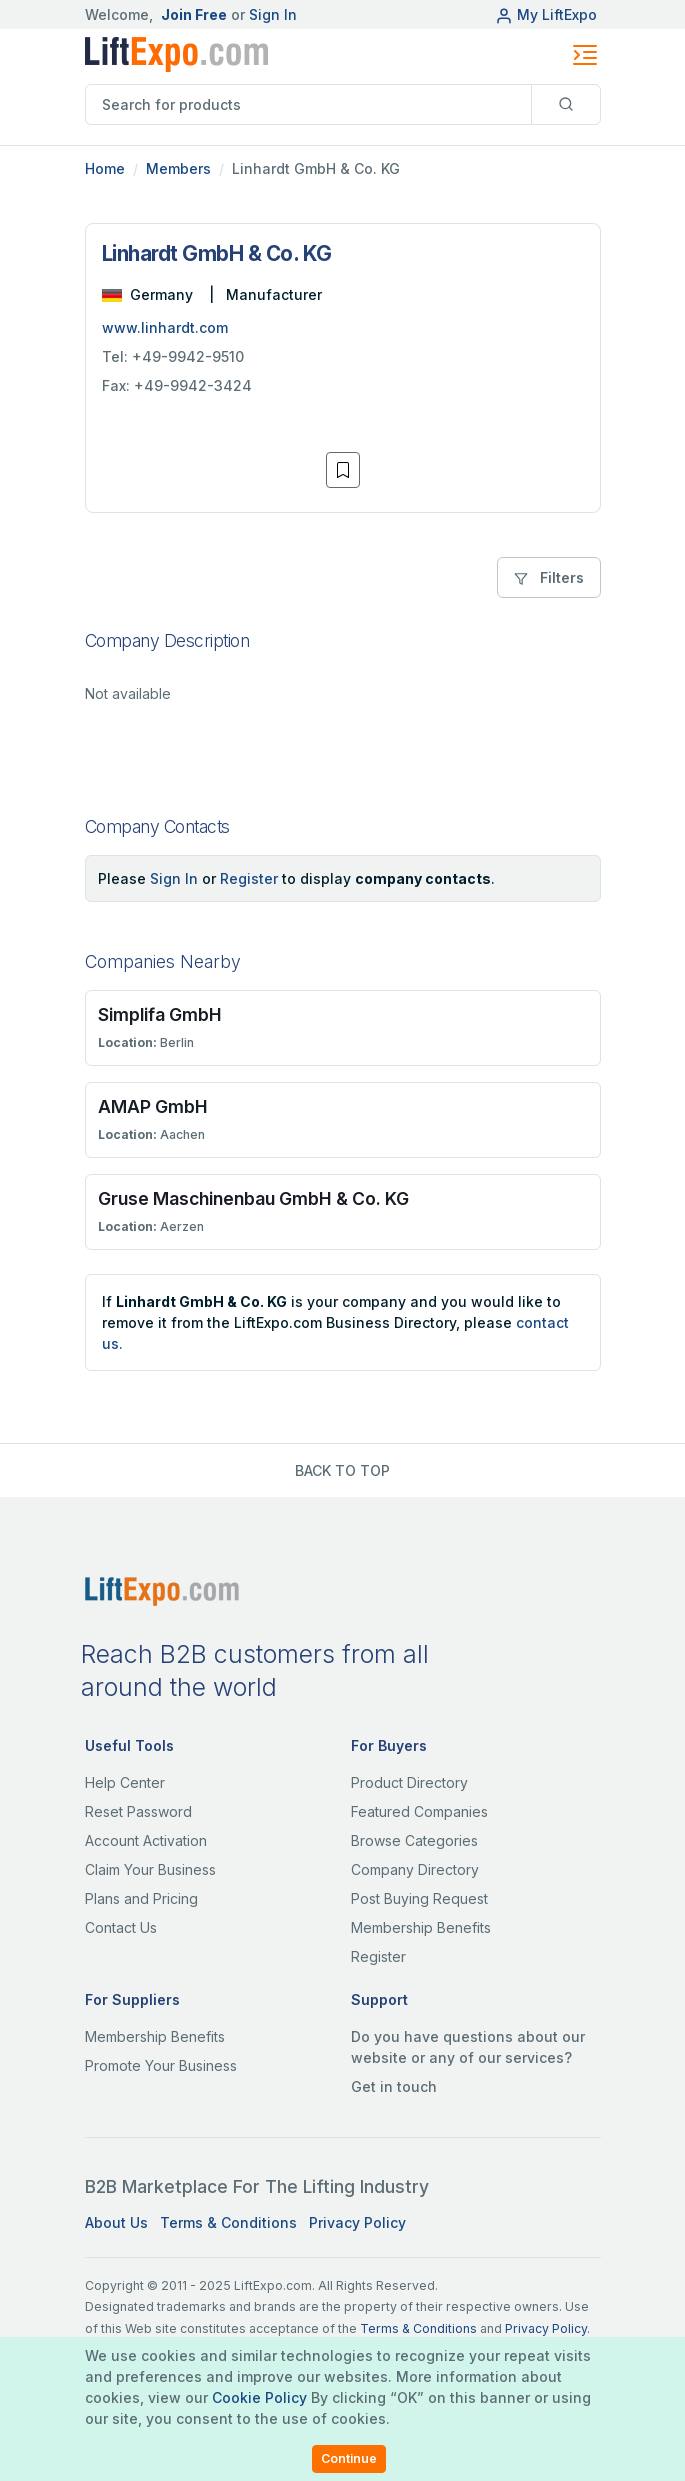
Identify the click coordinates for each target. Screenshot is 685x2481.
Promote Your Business (161, 2065)
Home (105, 168)
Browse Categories (414, 1840)
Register (249, 878)
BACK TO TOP (342, 1470)
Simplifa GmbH (160, 1014)
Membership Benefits (421, 1927)
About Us (116, 2222)
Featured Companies (419, 1811)
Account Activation (146, 1840)
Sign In (273, 14)
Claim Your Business (150, 1869)
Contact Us (121, 1927)
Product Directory (409, 1782)
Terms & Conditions (228, 2222)
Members (178, 168)
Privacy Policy (357, 2222)
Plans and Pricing (141, 1898)
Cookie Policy (259, 2397)
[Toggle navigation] (585, 55)
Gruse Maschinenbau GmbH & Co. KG (253, 1198)
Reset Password (138, 1811)
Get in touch (394, 2086)
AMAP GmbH (153, 1106)
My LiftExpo (546, 14)
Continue (349, 2458)
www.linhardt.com (165, 327)
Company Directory (415, 1869)
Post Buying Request (419, 1898)
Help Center (125, 1782)
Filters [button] (549, 577)
